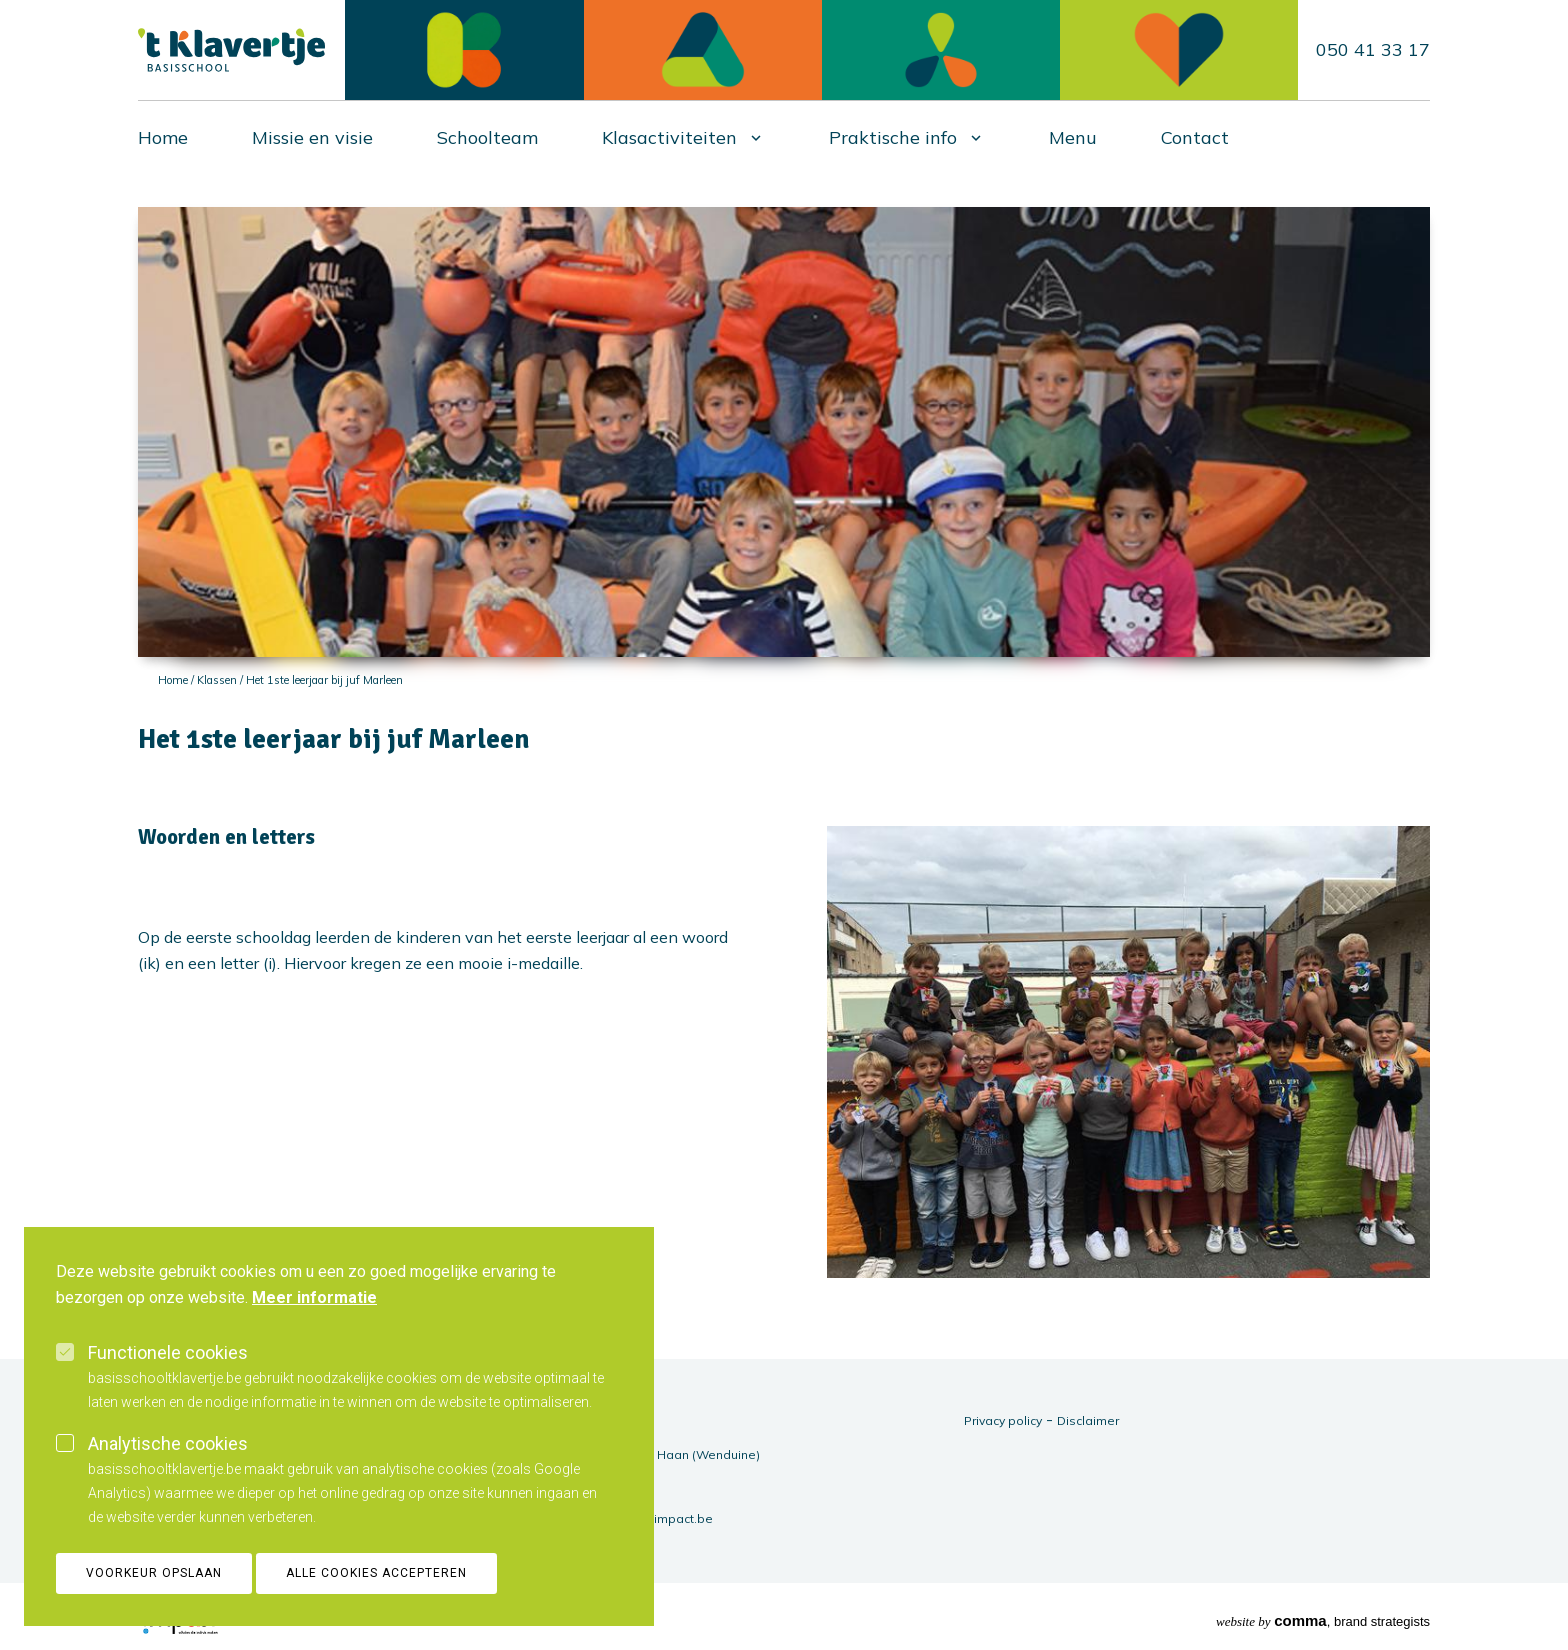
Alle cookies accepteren (376, 1595)
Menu (1073, 137)
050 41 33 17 (1373, 49)
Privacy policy (1003, 1420)
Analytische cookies (168, 1465)
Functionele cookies (168, 1374)
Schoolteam (487, 137)
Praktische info (893, 137)
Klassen (217, 680)
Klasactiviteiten (669, 137)
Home (163, 137)
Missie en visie (312, 137)
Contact (1195, 137)
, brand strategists (1323, 1620)
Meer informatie (314, 1319)
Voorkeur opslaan (154, 1595)
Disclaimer (1088, 1420)
